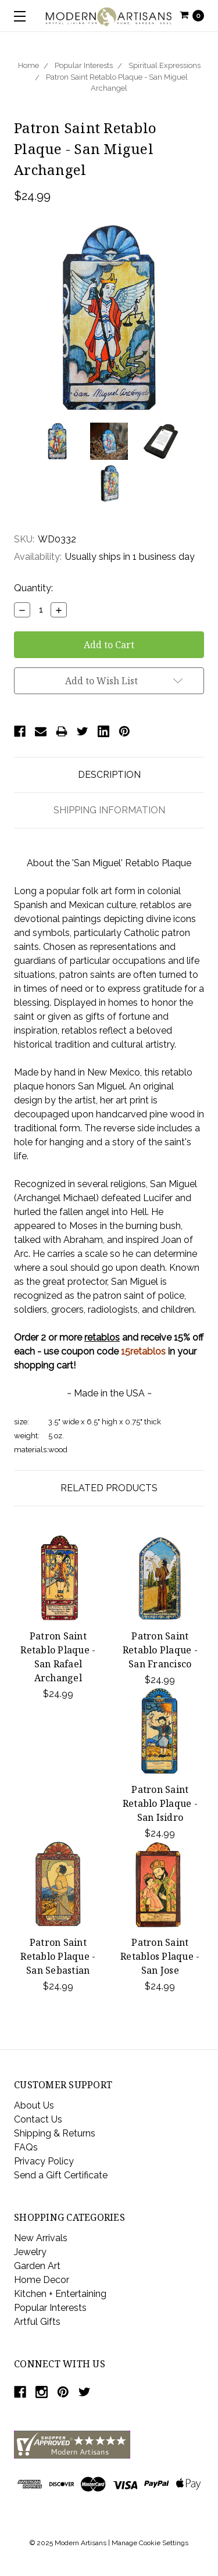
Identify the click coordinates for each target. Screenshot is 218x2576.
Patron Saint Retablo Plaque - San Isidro (160, 1803)
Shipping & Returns (54, 2133)
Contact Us (38, 2119)
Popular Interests (84, 65)
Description (109, 774)
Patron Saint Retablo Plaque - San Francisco (160, 1650)
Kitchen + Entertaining (60, 2293)
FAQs (26, 2147)
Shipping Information (109, 810)
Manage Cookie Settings (150, 2543)
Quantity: (33, 588)
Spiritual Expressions (164, 65)
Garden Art (37, 2265)
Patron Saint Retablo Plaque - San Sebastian (57, 1956)
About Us (34, 2105)
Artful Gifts (37, 2321)
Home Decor (41, 2279)
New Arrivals (40, 2237)
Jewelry (30, 2251)
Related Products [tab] (109, 1488)
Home (28, 65)
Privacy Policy (44, 2161)
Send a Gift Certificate (61, 2175)
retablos (102, 1337)
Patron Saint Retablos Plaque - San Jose (159, 1956)
